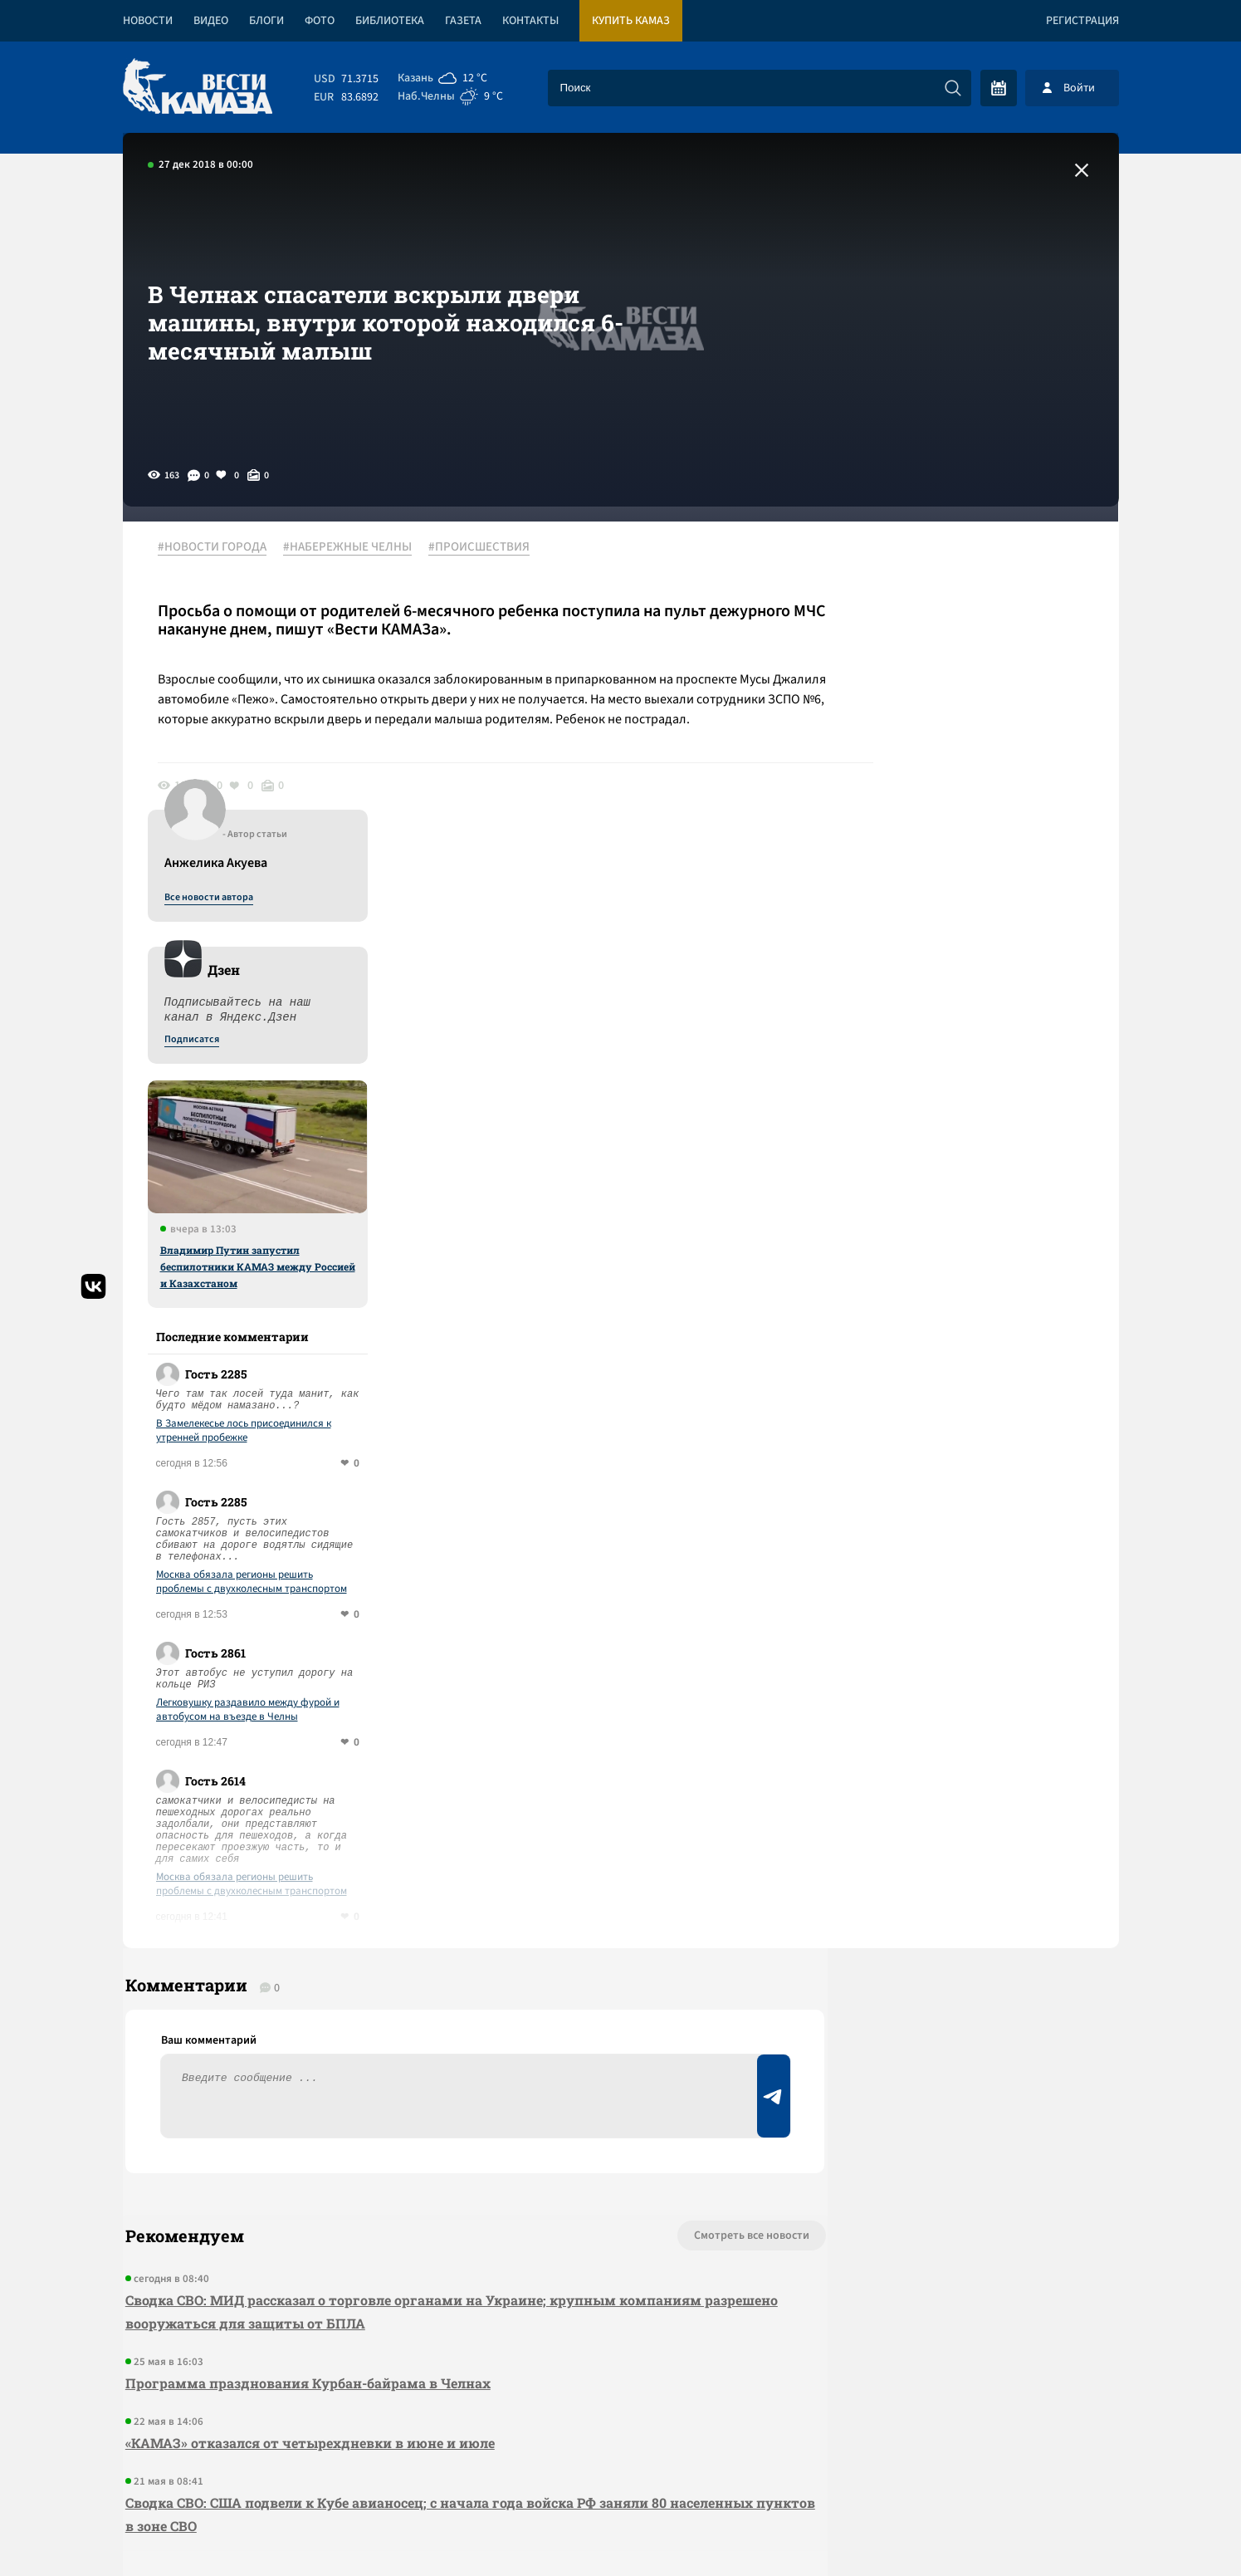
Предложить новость (953, 1969)
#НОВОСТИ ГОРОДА (218, 547)
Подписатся (918, 707)
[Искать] (953, 88)
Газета (463, 20)
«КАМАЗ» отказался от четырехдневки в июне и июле (307, 2122)
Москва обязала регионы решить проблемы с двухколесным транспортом (977, 1250)
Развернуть (620, 2465)
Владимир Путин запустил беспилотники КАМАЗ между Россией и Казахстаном (984, 934)
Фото (320, 20)
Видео (210, 20)
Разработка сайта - (1055, 2529)
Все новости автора (935, 565)
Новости (148, 20)
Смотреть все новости (671, 1915)
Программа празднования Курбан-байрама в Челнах (305, 2062)
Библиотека (389, 20)
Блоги (266, 20)
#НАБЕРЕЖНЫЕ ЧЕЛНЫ (354, 547)
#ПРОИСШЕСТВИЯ (485, 547)
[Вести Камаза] (197, 87)
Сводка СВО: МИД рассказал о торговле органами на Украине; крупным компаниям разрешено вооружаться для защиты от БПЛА (411, 1991)
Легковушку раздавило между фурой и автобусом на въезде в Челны (974, 1378)
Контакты (530, 20)
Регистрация (1082, 20)
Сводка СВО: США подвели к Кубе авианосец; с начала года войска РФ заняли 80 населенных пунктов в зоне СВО (393, 2193)
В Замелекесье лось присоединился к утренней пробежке (970, 1099)
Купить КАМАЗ (631, 20)
